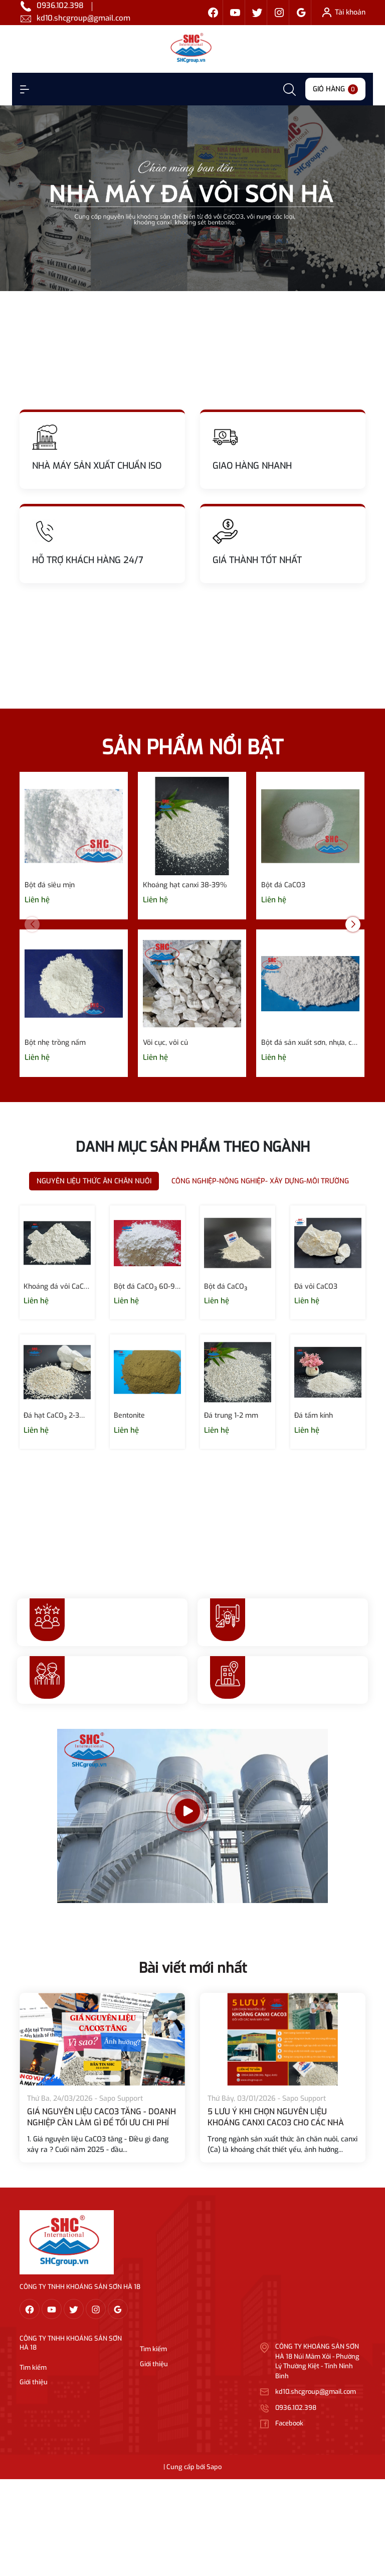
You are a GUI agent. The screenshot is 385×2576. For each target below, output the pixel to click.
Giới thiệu (34, 2382)
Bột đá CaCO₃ (225, 1286)
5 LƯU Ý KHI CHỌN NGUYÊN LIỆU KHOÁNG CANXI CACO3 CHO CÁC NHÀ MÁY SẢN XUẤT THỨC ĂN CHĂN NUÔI (276, 2122)
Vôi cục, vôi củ (165, 1042)
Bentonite (129, 1415)
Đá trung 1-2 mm (231, 1415)
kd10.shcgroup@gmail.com (83, 18)
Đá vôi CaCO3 (315, 1286)
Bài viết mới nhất (193, 1968)
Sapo (214, 2467)
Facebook (289, 2423)
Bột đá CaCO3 (283, 885)
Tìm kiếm (33, 2367)
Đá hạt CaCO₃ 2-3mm (57, 1415)
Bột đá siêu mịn (50, 885)
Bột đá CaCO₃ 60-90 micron (147, 1286)
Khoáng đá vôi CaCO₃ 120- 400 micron (57, 1286)
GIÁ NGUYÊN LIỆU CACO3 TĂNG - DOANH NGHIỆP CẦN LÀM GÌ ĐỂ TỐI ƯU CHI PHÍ (101, 2117)
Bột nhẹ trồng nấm (55, 1042)
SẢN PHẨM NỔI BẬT (192, 747)
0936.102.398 (60, 6)
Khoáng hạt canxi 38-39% (185, 885)
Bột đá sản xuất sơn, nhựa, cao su (310, 1042)
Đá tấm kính (313, 1415)
